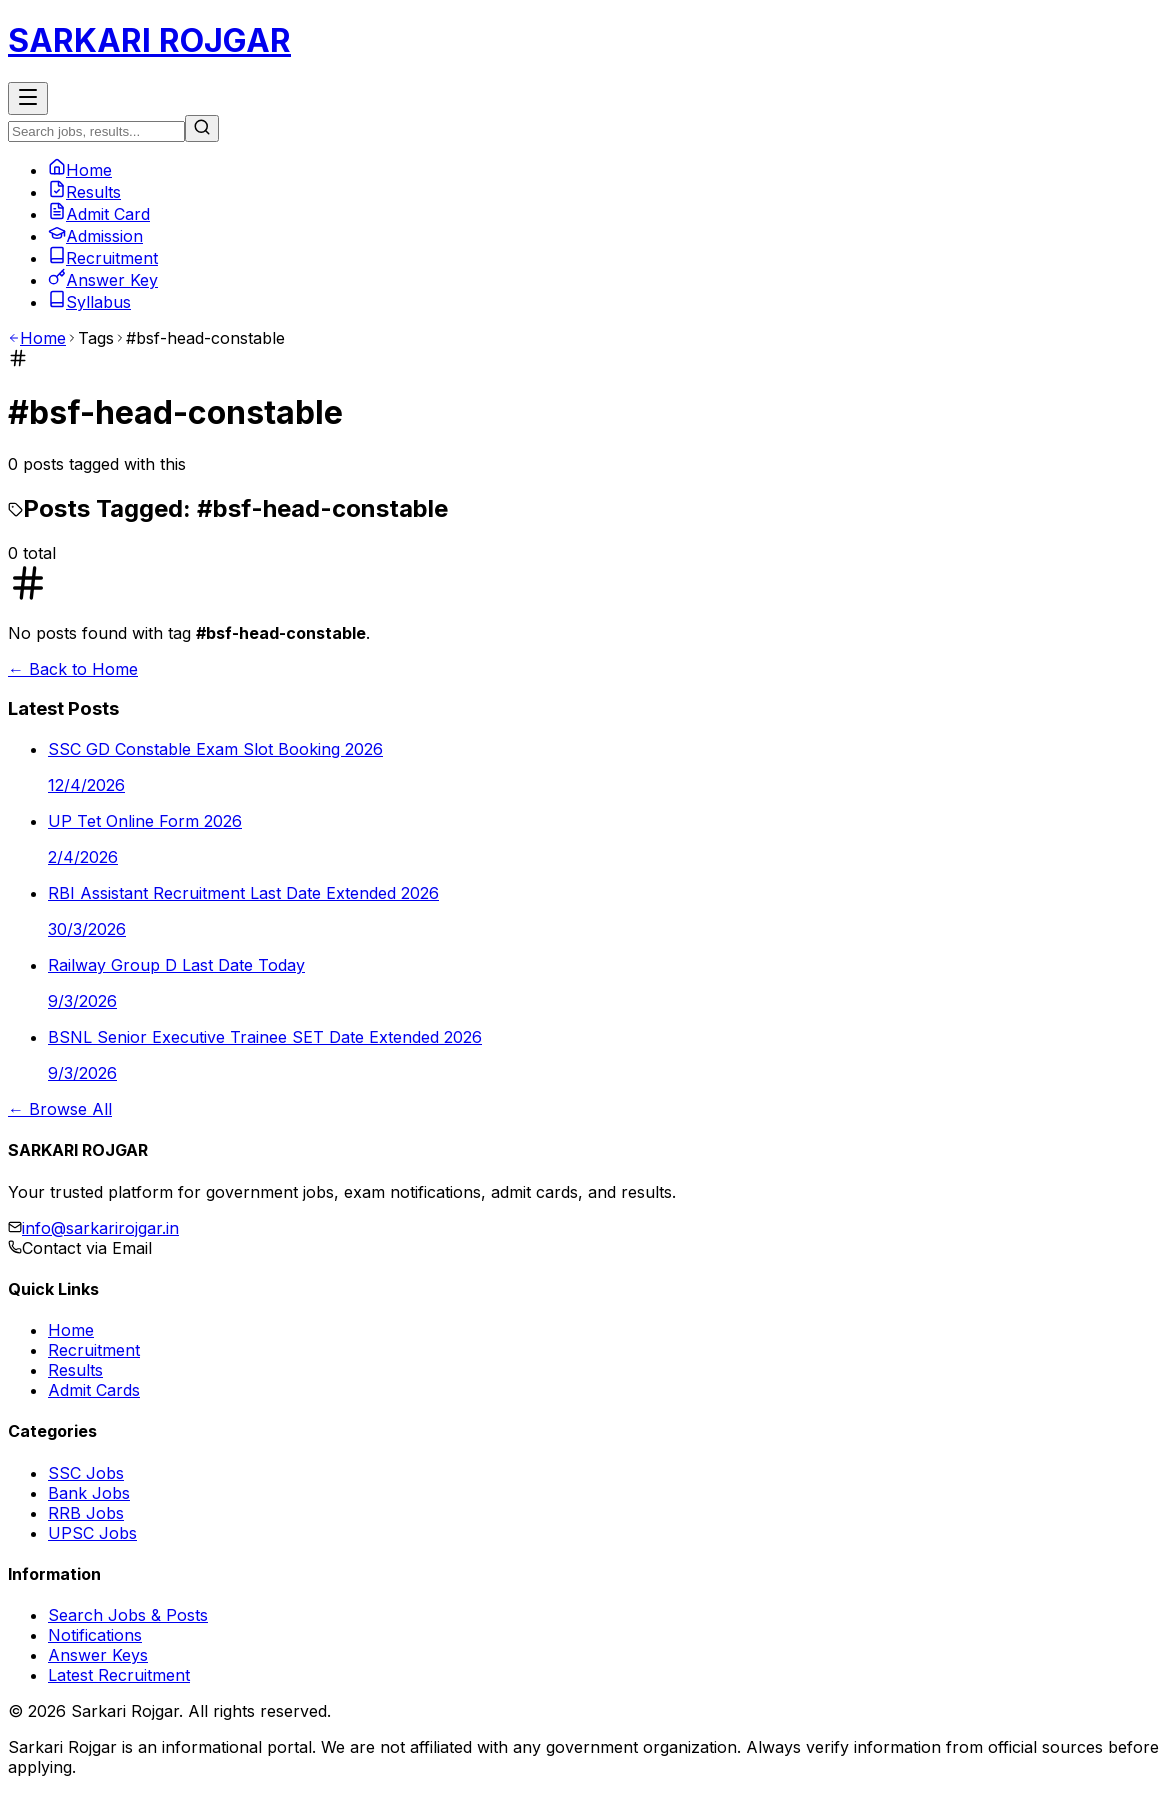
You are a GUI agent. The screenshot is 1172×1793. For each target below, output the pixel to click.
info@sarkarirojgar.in (100, 1228)
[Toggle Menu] (28, 98)
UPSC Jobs (92, 1533)
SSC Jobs (86, 1473)
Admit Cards (94, 1390)
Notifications (95, 1635)
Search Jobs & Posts (128, 1615)
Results (84, 192)
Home (80, 170)
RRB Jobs (86, 1513)
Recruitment (103, 258)
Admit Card (99, 214)
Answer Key (103, 280)
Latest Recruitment (119, 1675)
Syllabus (89, 302)
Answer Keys (98, 1655)
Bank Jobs (89, 1493)
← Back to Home (73, 669)
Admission (95, 236)
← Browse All (60, 1109)
